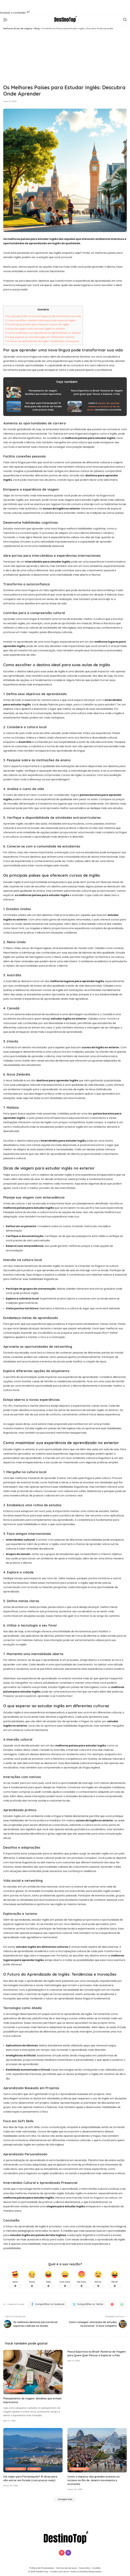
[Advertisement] (65, 56)
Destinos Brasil (15, 2469)
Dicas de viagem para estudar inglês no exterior (35, 328)
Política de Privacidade (41, 2568)
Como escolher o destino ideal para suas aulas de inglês (40, 320)
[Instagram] (68, 2553)
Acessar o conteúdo (15, 13)
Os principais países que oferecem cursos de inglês (37, 324)
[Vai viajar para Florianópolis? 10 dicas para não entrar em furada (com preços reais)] (33, 2450)
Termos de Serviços (66, 2568)
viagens (34, 2469)
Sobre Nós (84, 2568)
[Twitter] (88, 2304)
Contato (96, 2568)
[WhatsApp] (122, 2304)
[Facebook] (47, 2304)
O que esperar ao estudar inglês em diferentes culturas (39, 337)
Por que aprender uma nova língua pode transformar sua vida (43, 316)
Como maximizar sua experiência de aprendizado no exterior (43, 332)
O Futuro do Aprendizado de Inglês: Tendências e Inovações (42, 341)
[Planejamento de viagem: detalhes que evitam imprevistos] (33, 2372)
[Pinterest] (112, 2304)
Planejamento (15, 2391)
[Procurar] (125, 20)
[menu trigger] (6, 20)
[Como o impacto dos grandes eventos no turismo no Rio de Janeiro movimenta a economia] (97, 2450)
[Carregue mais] (65, 2499)
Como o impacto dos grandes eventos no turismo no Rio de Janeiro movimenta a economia (93, 2480)
